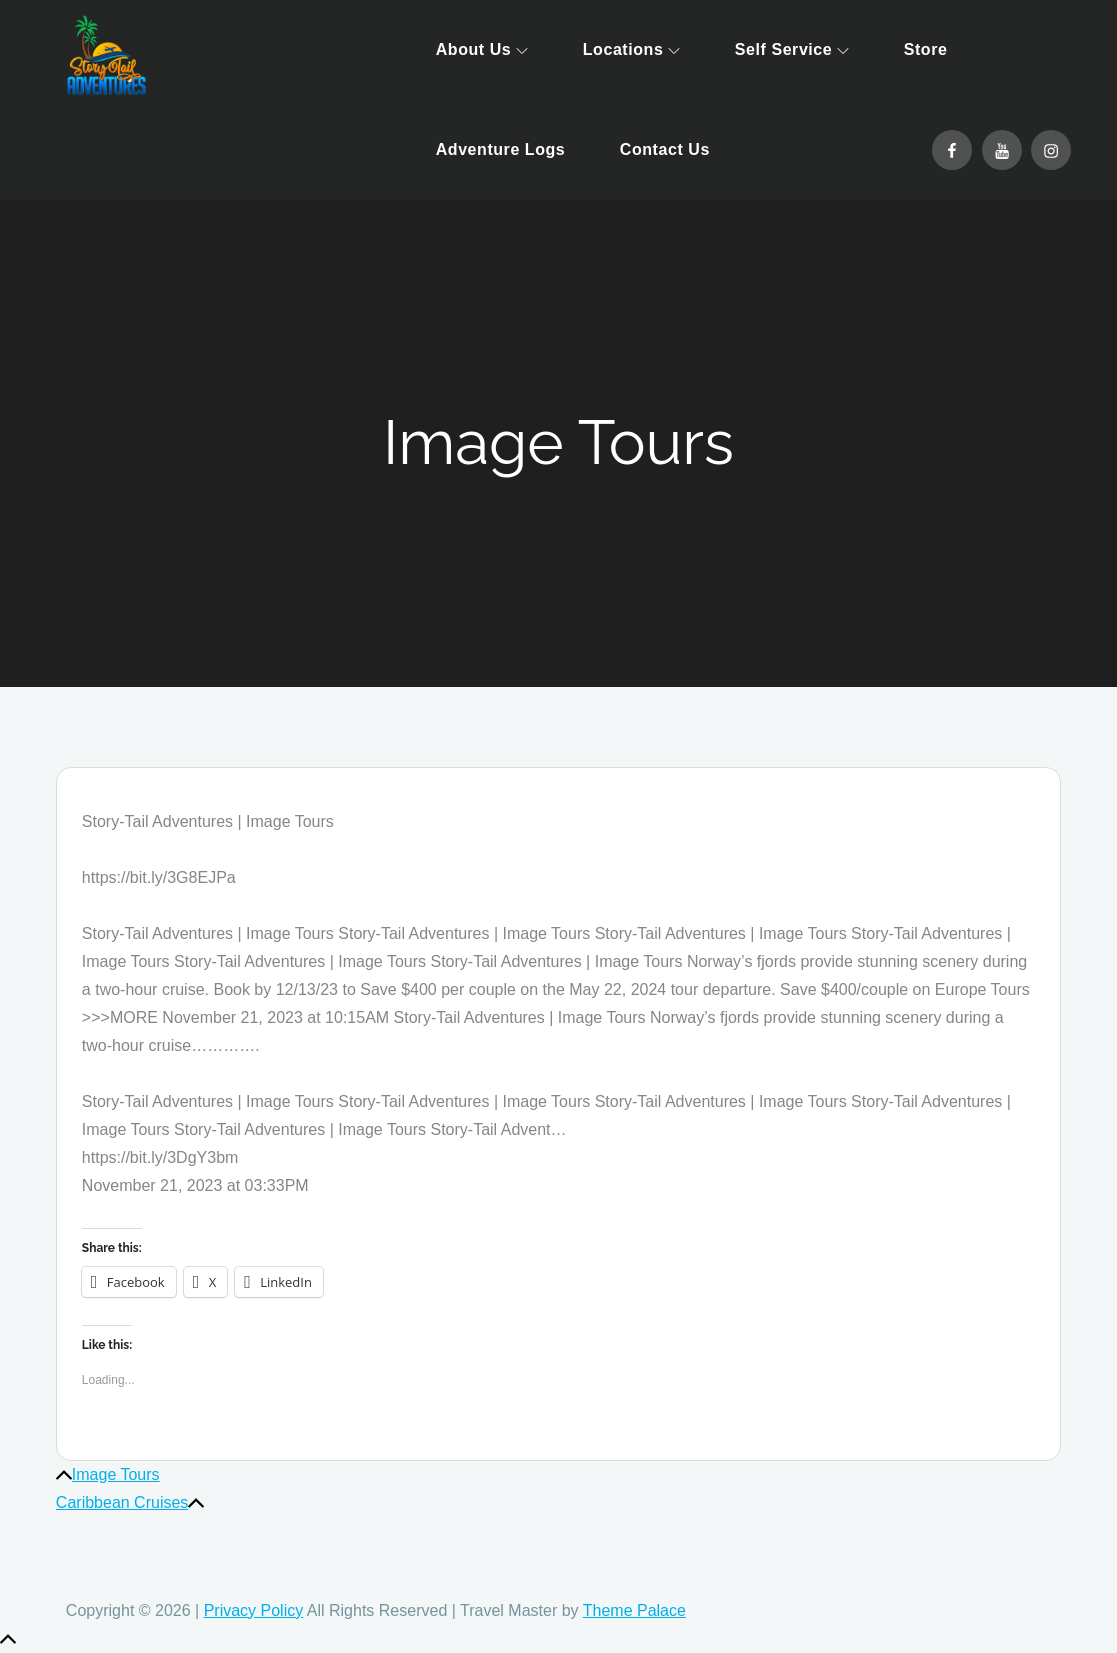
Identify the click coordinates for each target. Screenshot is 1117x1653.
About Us (482, 49)
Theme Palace (634, 1610)
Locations (632, 49)
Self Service (792, 49)
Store (926, 49)
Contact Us (665, 149)
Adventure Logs (501, 149)
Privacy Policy (254, 1610)
